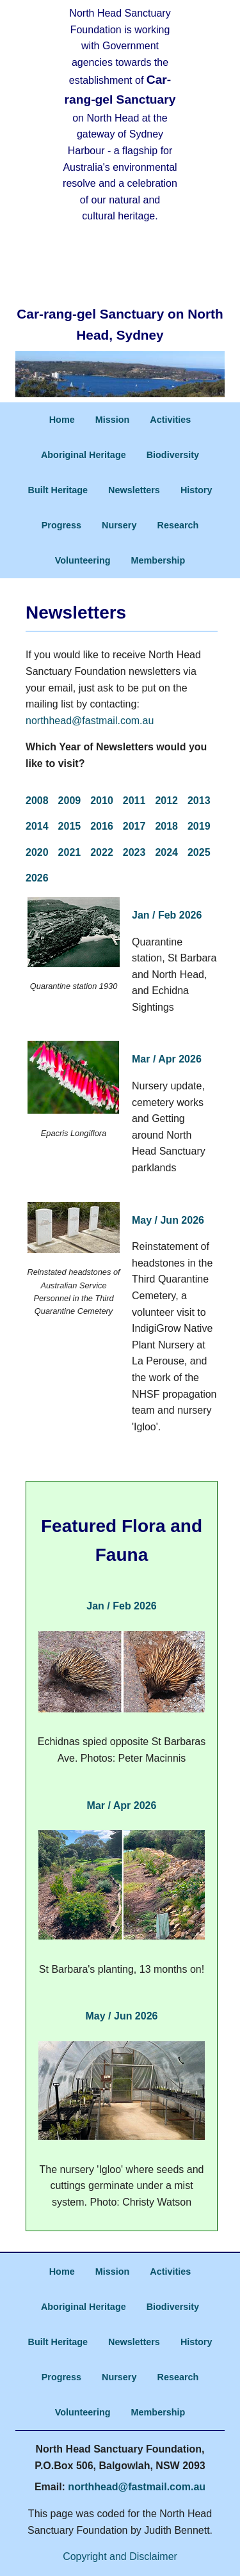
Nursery (119, 525)
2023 (134, 852)
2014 (37, 826)
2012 (166, 800)
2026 (37, 878)
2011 (134, 800)
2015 (69, 826)
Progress (61, 525)
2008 (37, 800)
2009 (69, 800)
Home (62, 420)
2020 (37, 852)
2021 (69, 852)
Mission (112, 420)
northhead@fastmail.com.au (90, 720)
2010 (101, 800)
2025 (199, 852)
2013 (199, 800)
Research (177, 525)
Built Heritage (58, 490)
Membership (158, 560)
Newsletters (134, 490)
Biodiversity (173, 455)
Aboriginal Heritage (83, 455)
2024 (166, 852)
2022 (101, 852)
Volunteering (83, 560)
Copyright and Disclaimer (120, 2556)
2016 (101, 826)
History (196, 490)
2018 (166, 826)
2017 (134, 826)
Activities (170, 420)
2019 (199, 826)
